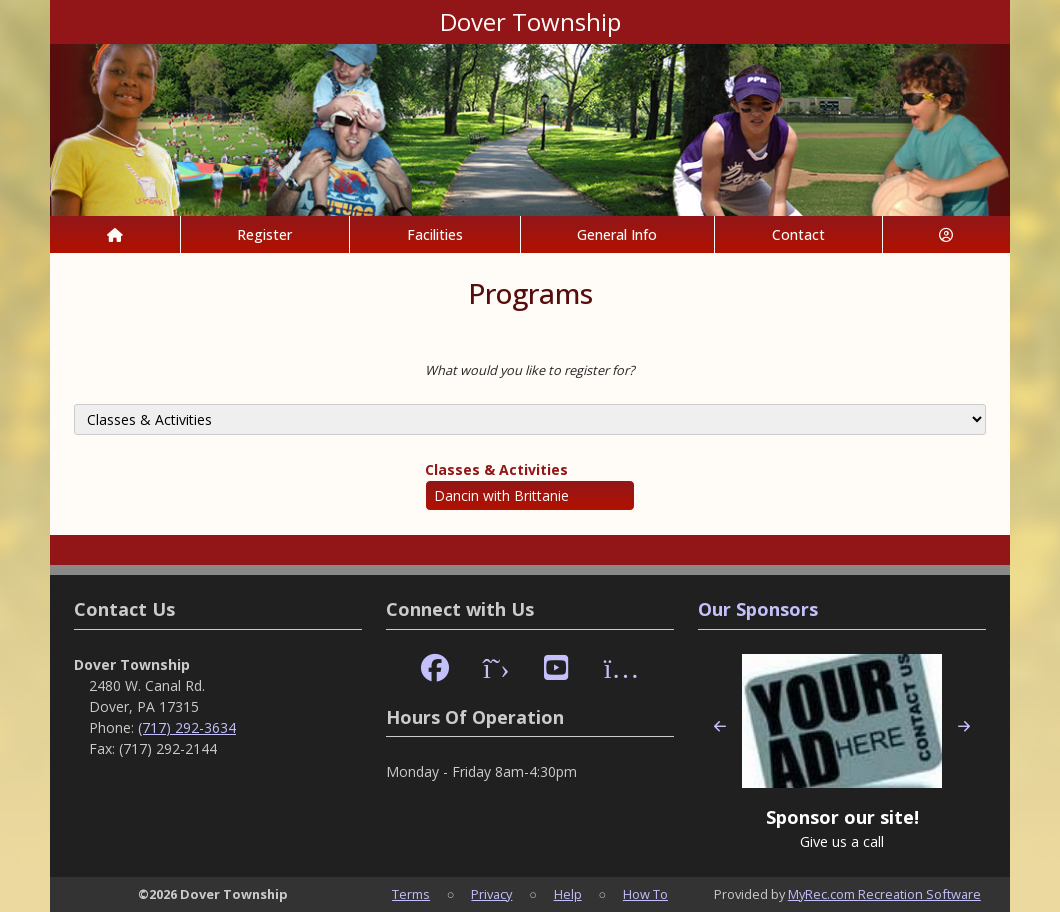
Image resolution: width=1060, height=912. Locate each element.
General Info (617, 234)
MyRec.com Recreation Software (884, 894)
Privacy (491, 894)
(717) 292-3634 (187, 727)
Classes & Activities (496, 469)
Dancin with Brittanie (501, 495)
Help (568, 894)
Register (264, 234)
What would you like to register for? (530, 370)
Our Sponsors (758, 609)
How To (645, 894)
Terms (411, 894)
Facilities (435, 234)
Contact (798, 234)
